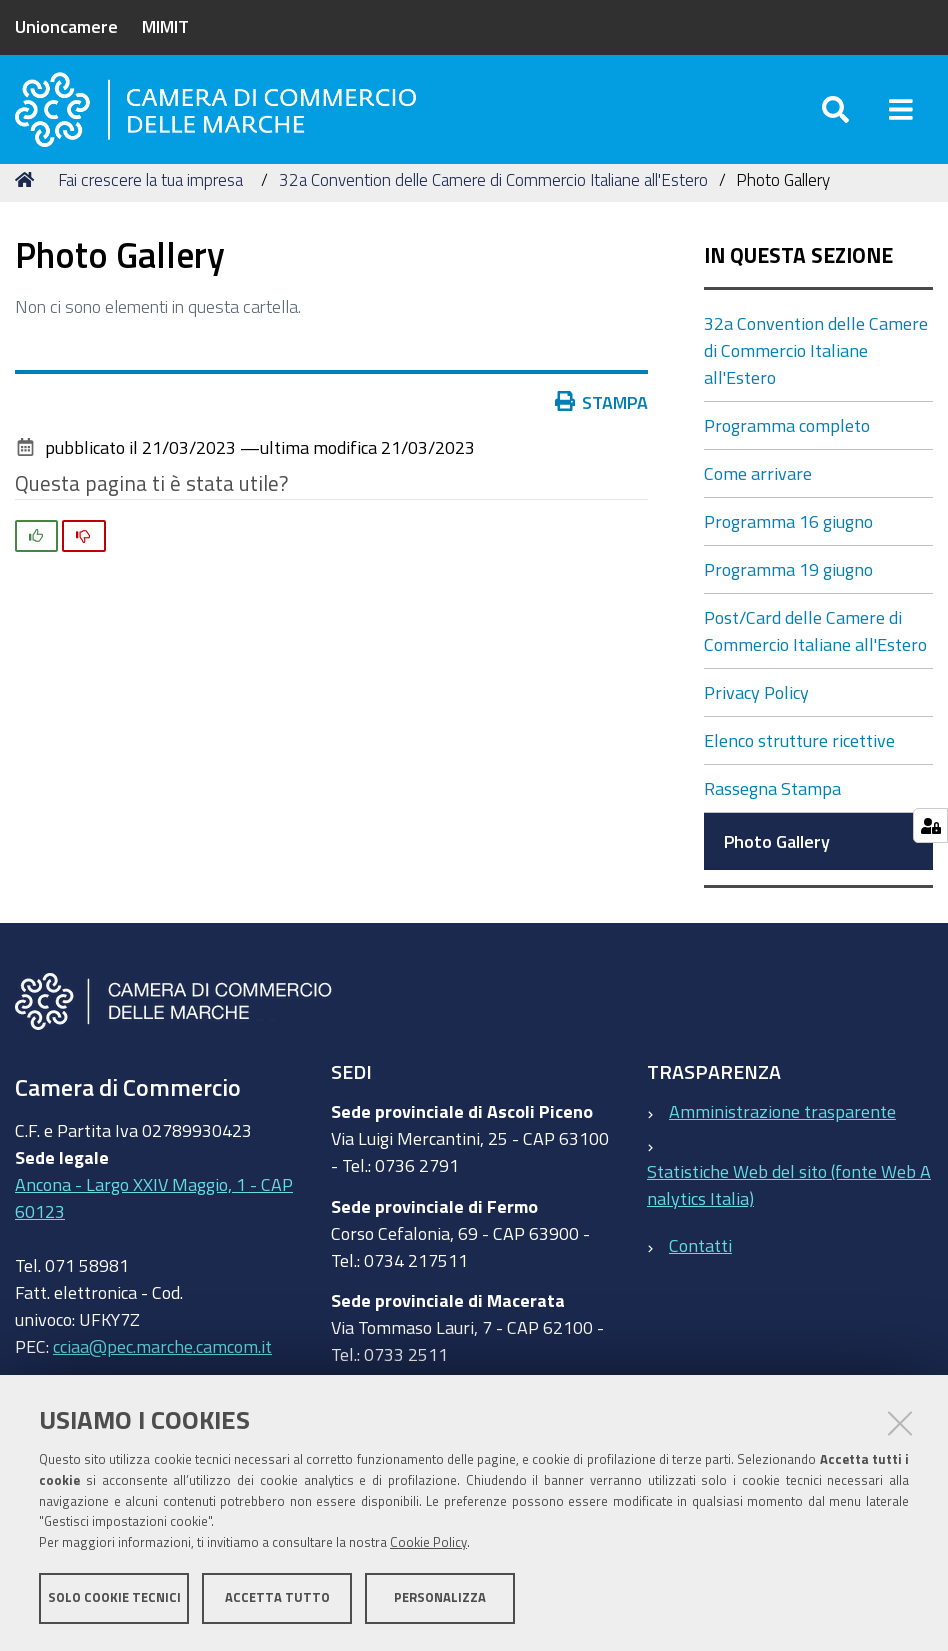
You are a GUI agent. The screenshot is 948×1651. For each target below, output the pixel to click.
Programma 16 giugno (788, 545)
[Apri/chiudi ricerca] (835, 119)
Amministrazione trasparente (782, 1135)
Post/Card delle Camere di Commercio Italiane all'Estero (815, 654)
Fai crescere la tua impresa (150, 202)
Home (28, 202)
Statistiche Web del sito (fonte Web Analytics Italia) (789, 1208)
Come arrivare (758, 497)
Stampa (602, 425)
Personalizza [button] (440, 1598)
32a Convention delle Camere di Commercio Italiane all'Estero (493, 202)
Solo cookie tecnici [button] (114, 1598)
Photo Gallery (777, 865)
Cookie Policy (428, 1543)
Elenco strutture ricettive (799, 764)
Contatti (700, 1268)
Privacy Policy (756, 716)
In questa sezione (798, 279)
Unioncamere (66, 26)
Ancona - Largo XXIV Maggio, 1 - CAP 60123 (154, 1220)
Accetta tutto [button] (277, 1598)
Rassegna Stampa (772, 812)
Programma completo (787, 449)
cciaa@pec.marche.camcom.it (162, 1369)
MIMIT (165, 26)
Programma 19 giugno (788, 593)
